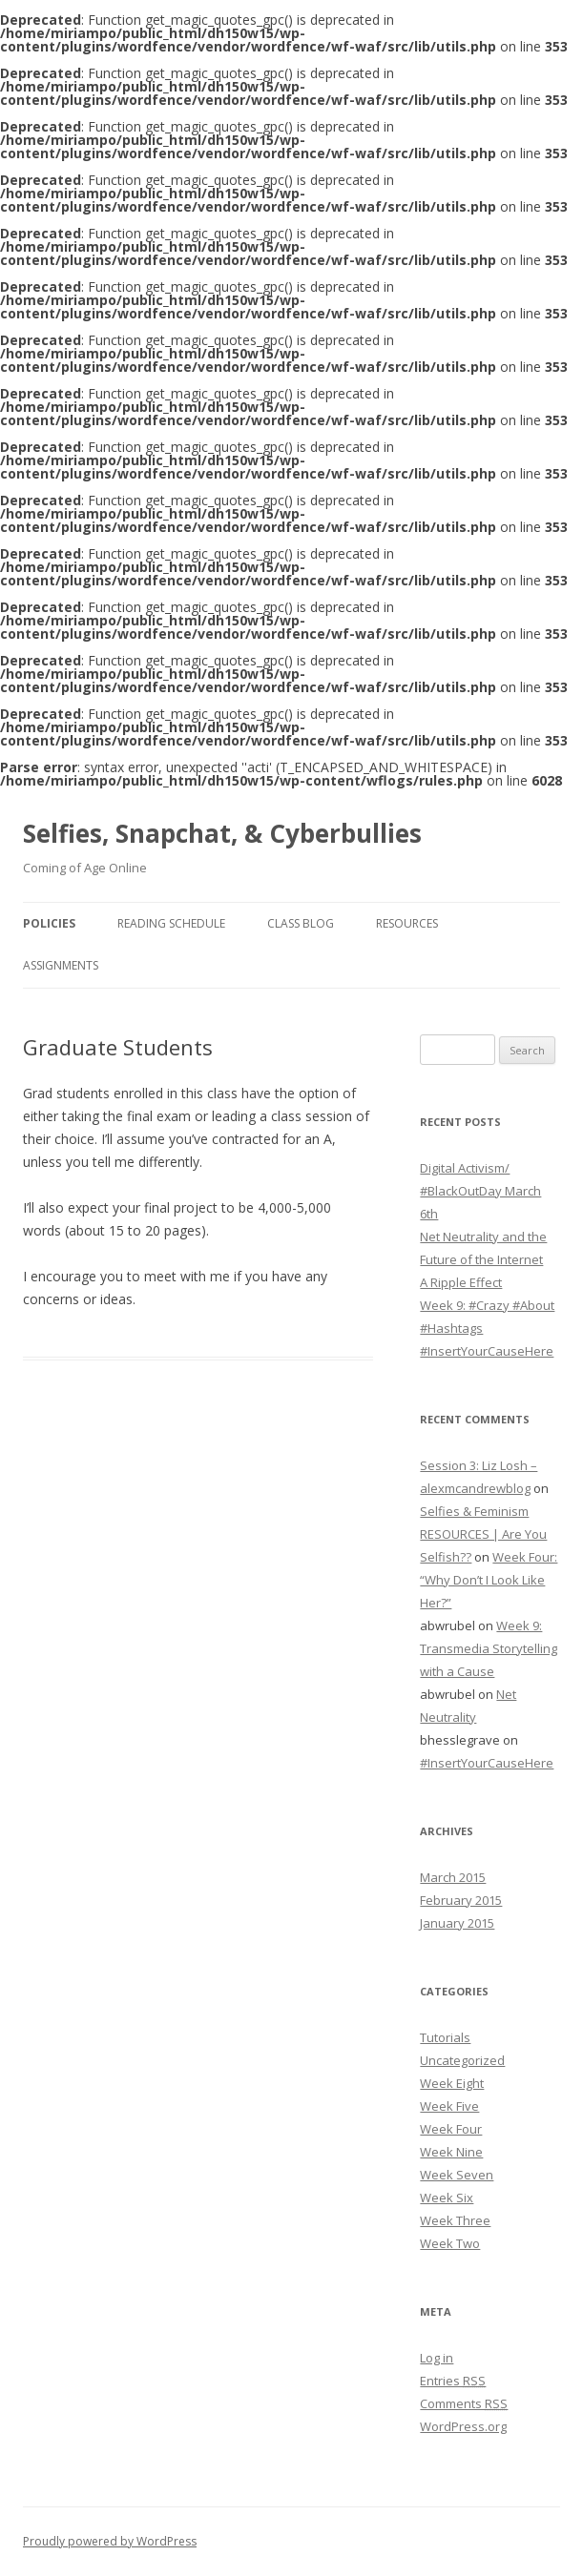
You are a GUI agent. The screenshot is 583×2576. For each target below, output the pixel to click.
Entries (453, 2380)
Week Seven (456, 2174)
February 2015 (461, 1900)
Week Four (451, 2128)
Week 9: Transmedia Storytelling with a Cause (488, 1648)
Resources (407, 923)
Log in (436, 2357)
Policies (49, 923)
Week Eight (452, 2083)
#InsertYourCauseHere (486, 1351)
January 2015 (457, 1923)
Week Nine (451, 2151)
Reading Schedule (171, 923)
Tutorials (445, 2037)
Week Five (449, 2106)
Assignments (60, 965)
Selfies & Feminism (474, 1511)
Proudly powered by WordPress (110, 2541)
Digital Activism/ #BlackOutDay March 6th (480, 1190)
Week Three (455, 2220)
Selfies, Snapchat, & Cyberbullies (222, 833)
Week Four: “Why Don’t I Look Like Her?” (488, 1579)
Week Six (446, 2197)
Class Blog (300, 923)
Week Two (450, 2243)
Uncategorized (462, 2060)
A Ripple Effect (461, 1282)
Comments (464, 2403)
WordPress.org (463, 2426)
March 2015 (453, 1877)
